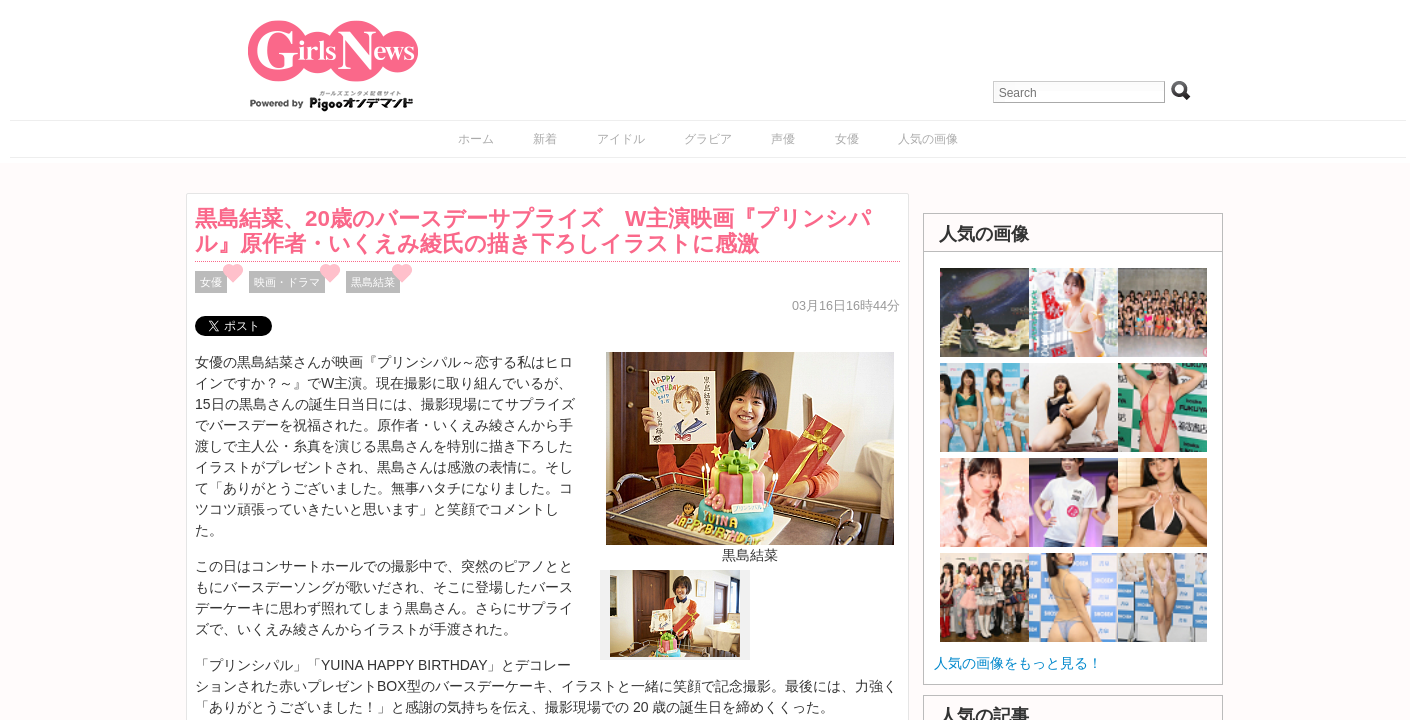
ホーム (476, 139)
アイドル (621, 139)
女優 (847, 139)
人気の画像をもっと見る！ (1018, 663)
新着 (545, 139)
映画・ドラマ (287, 282)
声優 (783, 139)
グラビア (708, 139)
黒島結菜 (373, 282)
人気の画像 (928, 139)
